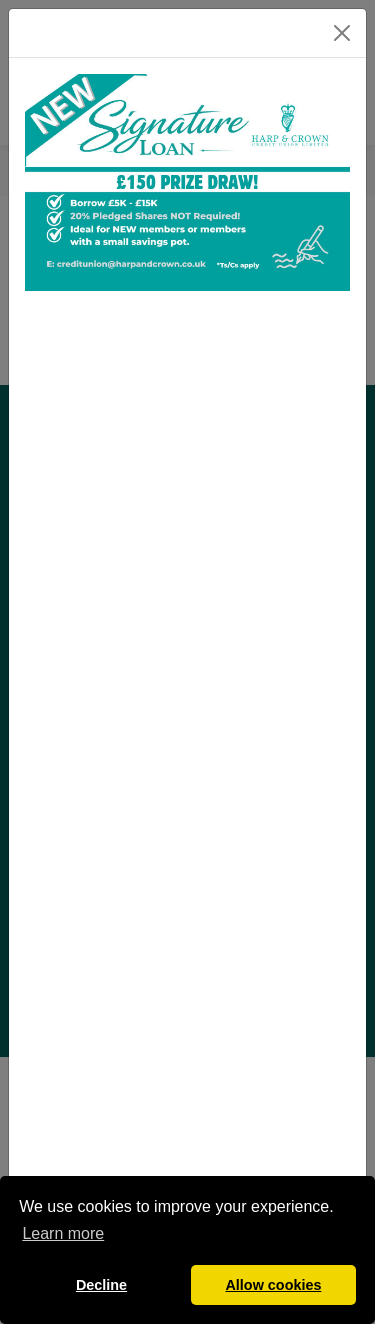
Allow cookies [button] (273, 1285)
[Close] (342, 33)
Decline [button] (101, 1285)
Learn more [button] (63, 1233)
